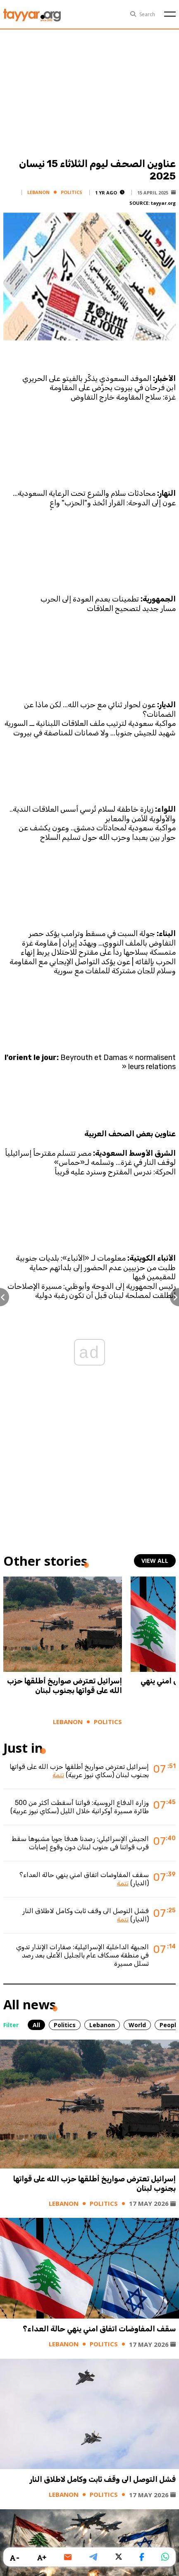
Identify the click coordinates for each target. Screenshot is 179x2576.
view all (154, 1561)
